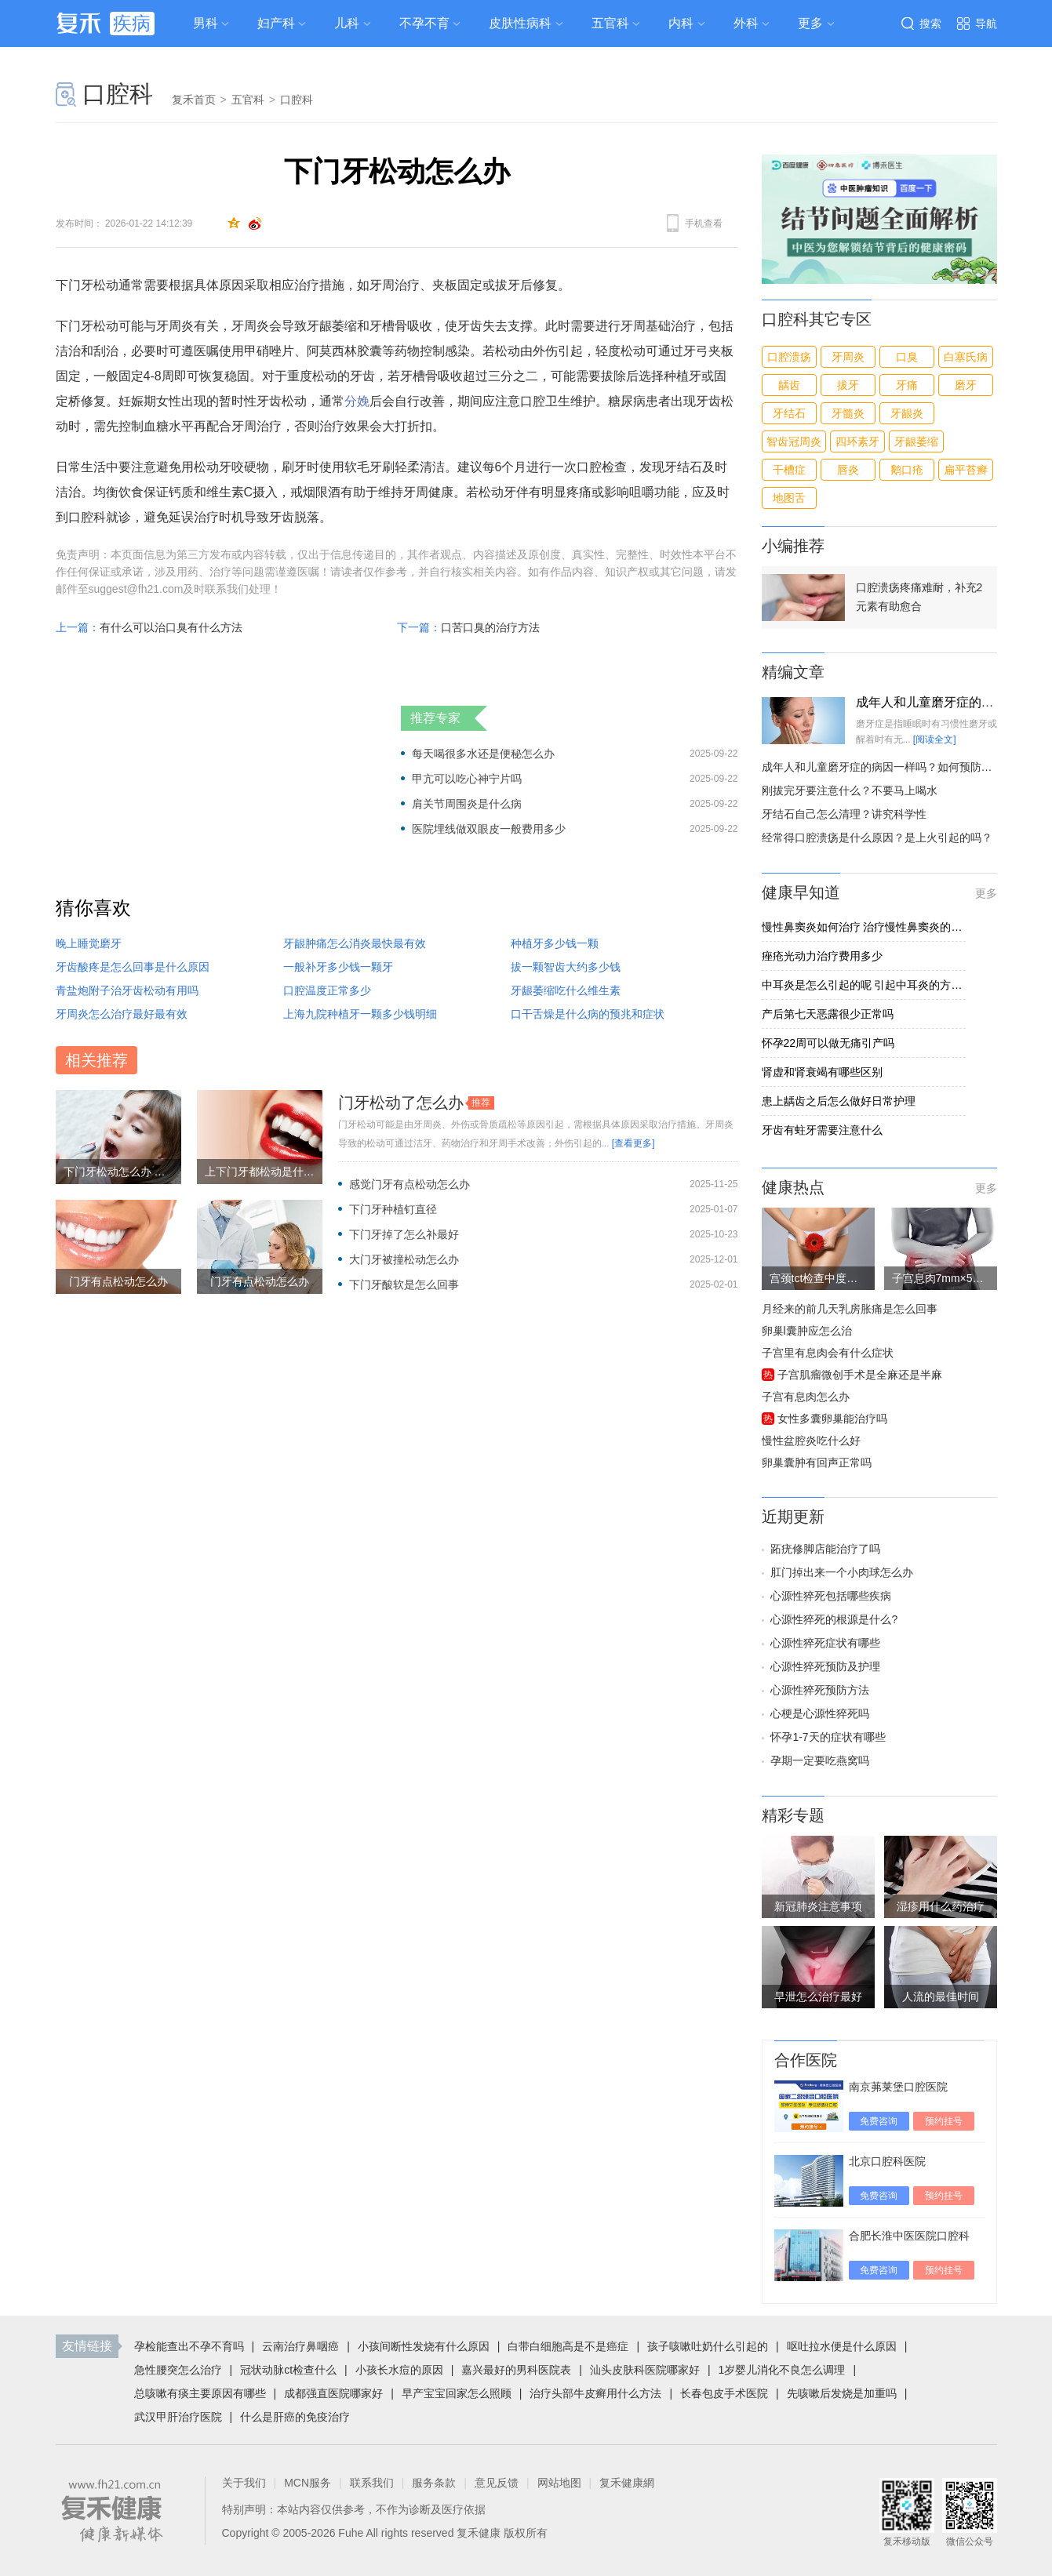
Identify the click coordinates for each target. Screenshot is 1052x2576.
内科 (680, 23)
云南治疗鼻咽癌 (300, 2346)
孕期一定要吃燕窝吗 (819, 1760)
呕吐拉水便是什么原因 (842, 2346)
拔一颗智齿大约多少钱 (566, 967)
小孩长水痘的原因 (399, 2369)
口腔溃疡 (789, 357)
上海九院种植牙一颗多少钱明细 (360, 1014)
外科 (746, 23)
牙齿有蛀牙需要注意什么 (822, 1130)
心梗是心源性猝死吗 (819, 1713)
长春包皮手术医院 (724, 2393)
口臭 (907, 357)
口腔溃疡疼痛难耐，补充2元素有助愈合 (919, 596)
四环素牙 (857, 441)
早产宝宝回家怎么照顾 (456, 2393)
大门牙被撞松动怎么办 (404, 1259)
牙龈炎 (906, 413)
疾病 (132, 23)
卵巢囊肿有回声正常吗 (817, 1462)
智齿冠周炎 (793, 441)
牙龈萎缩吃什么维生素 (566, 990)
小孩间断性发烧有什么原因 (424, 2346)
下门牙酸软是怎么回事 (404, 1284)
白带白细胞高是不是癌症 (568, 2346)
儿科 (346, 23)
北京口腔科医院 (887, 2161)
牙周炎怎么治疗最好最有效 (121, 1014)
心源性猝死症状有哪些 (825, 1643)
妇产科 (276, 23)
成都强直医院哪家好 (333, 2393)
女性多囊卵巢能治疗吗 (832, 1418)
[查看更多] (633, 1143)
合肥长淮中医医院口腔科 (909, 2235)
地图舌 (789, 498)
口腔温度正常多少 (327, 990)
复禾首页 (194, 99)
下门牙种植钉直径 (393, 1209)
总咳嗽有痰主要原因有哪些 (200, 2393)
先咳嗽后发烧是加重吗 (842, 2393)
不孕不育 (424, 23)
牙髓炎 (848, 413)
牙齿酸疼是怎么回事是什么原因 (132, 967)
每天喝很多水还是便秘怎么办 (483, 753)
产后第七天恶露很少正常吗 (828, 1014)
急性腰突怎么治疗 (178, 2369)
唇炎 (848, 469)
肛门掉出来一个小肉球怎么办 (841, 1572)
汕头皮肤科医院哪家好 (645, 2369)
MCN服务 (307, 2482)
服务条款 (434, 2482)
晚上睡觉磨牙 (89, 943)
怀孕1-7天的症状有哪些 (827, 1737)
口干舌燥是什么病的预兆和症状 (587, 1014)
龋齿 (789, 385)
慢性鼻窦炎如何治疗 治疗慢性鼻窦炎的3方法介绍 (864, 927)
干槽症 (789, 469)
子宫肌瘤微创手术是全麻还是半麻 (859, 1374)
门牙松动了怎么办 (401, 1102)
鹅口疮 (906, 469)
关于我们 (244, 2482)
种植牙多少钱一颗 (555, 943)
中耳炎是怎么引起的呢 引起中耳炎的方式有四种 (864, 985)
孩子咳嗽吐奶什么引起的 (707, 2346)
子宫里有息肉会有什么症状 (828, 1352)
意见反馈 (497, 2482)
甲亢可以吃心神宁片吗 (467, 778)
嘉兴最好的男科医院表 (516, 2369)
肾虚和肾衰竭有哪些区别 (822, 1072)
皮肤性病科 (520, 23)
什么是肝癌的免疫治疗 (295, 2417)
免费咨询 (878, 2121)
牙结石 (789, 413)
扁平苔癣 (966, 469)
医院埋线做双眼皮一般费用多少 (489, 829)
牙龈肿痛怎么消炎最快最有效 (354, 943)
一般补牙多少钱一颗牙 (338, 967)
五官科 (610, 23)
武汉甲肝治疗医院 (178, 2417)
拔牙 (848, 385)
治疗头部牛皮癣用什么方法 (595, 2393)
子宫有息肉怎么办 (806, 1396)
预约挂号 (944, 2121)
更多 (986, 893)
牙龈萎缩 (916, 441)
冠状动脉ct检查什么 (288, 2369)
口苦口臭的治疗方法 (490, 627)
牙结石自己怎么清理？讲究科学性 (844, 814)
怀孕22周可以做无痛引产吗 (828, 1043)
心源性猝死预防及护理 (825, 1666)
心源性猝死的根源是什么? (833, 1619)
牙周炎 (848, 357)
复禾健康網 (626, 2482)
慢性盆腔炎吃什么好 (811, 1440)
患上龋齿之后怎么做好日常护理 (838, 1101)
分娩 (356, 401)
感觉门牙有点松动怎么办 (409, 1184)
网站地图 (559, 2482)
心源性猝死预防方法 (819, 1690)
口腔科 (117, 94)
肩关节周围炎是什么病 (467, 804)
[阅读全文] (934, 739)
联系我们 (372, 2482)
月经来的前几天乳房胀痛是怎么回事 (849, 1309)
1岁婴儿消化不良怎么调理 (782, 2369)
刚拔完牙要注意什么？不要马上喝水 (849, 790)
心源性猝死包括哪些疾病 (830, 1596)
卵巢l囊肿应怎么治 (807, 1330)
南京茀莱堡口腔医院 (898, 2086)
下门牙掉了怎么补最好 (404, 1234)
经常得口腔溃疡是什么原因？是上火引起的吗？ (877, 837)
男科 (205, 23)
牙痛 (907, 385)
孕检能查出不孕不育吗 (189, 2346)
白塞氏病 (966, 357)
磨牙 (966, 385)
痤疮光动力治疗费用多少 (822, 956)
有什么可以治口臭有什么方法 (171, 627)
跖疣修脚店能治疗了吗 (825, 1548)
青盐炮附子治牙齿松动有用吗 (127, 990)
